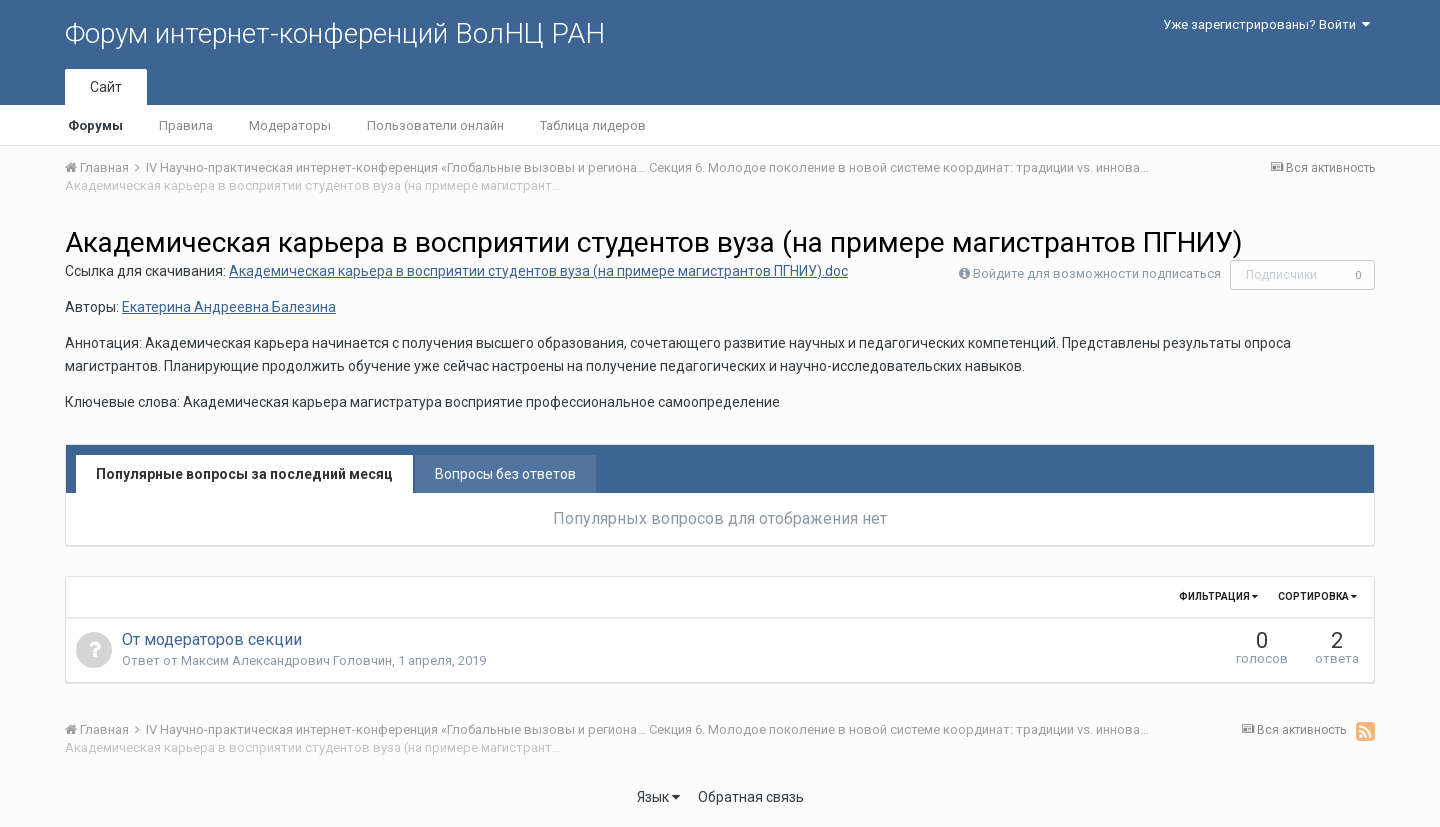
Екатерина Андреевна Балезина (229, 307)
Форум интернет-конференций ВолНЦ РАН (335, 33)
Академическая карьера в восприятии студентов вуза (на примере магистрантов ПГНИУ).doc (538, 271)
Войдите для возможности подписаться (1097, 273)
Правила (186, 125)
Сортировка (1317, 596)
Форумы (95, 125)
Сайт (106, 87)
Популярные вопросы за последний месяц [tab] (244, 474)
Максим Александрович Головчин (286, 660)
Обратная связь (751, 797)
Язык (658, 797)
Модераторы (290, 125)
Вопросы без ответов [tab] (505, 474)
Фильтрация (1218, 596)
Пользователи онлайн (435, 125)
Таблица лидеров (593, 125)
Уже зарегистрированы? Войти (1266, 24)
